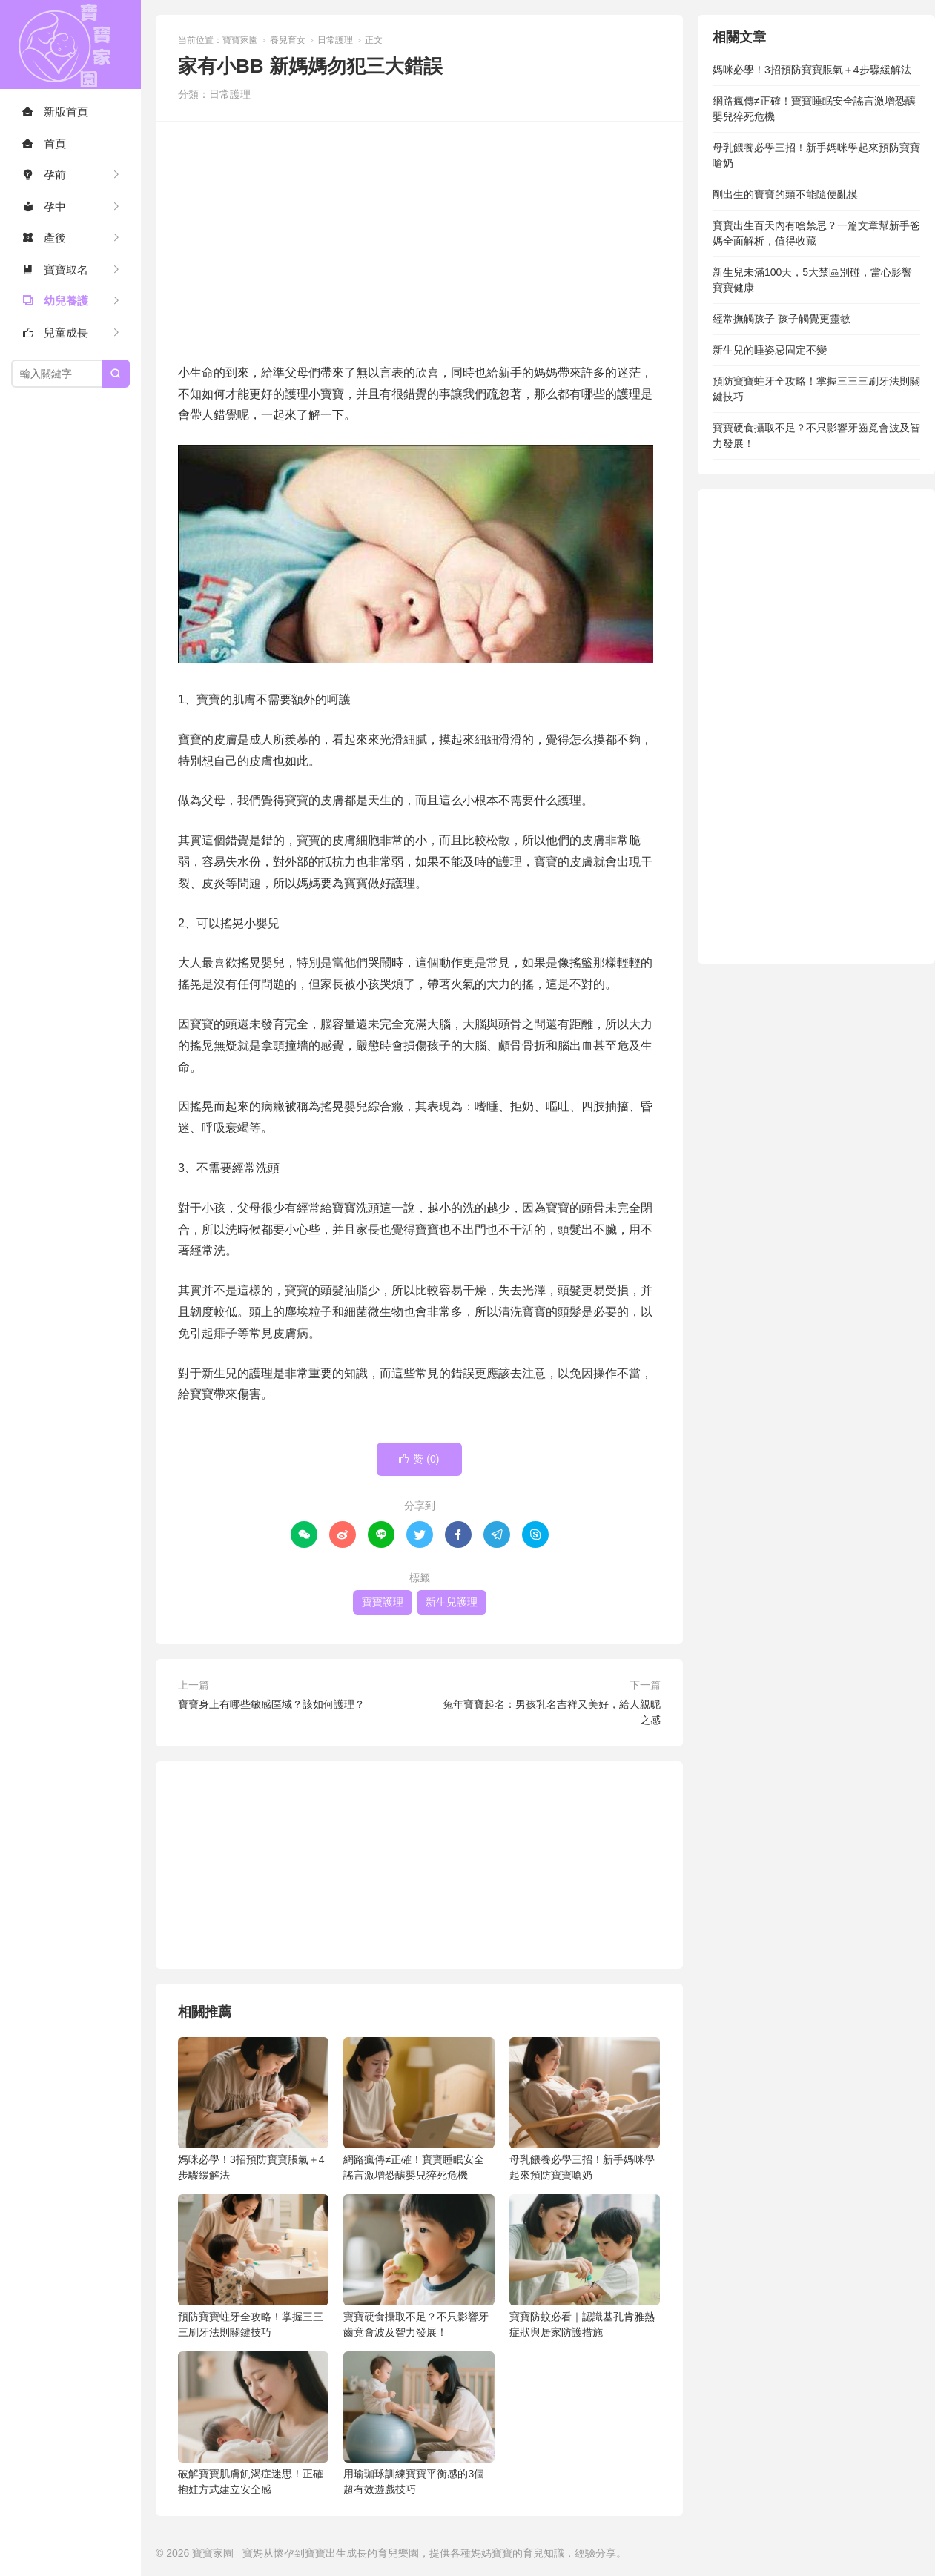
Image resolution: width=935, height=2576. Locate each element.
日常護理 (335, 40)
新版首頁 (55, 111)
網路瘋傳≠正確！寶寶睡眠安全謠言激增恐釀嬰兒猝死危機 (418, 2109)
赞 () (419, 1459)
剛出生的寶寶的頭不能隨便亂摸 (785, 194)
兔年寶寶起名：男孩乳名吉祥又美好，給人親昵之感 (552, 1712)
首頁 (44, 143)
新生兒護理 (452, 1602)
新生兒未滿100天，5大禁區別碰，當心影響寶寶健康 (812, 280)
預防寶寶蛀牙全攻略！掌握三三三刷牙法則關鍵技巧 (253, 2266)
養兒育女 (287, 40)
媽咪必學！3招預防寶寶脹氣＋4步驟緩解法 (253, 2109)
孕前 (44, 174)
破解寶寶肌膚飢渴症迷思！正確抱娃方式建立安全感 (253, 2423)
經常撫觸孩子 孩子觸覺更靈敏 (781, 319)
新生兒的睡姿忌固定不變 (770, 350)
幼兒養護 (55, 300)
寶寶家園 (70, 44)
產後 (44, 237)
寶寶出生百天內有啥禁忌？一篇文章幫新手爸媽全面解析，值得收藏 (816, 233)
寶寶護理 (382, 1602)
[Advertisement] (419, 240)
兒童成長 (55, 332)
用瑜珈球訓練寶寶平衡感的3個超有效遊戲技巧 (418, 2423)
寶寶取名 (55, 269)
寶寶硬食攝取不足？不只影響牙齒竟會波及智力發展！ (418, 2266)
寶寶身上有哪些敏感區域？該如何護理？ (271, 1704)
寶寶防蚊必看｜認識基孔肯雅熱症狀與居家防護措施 (584, 2266)
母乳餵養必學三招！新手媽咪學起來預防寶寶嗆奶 (584, 2109)
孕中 (44, 206)
